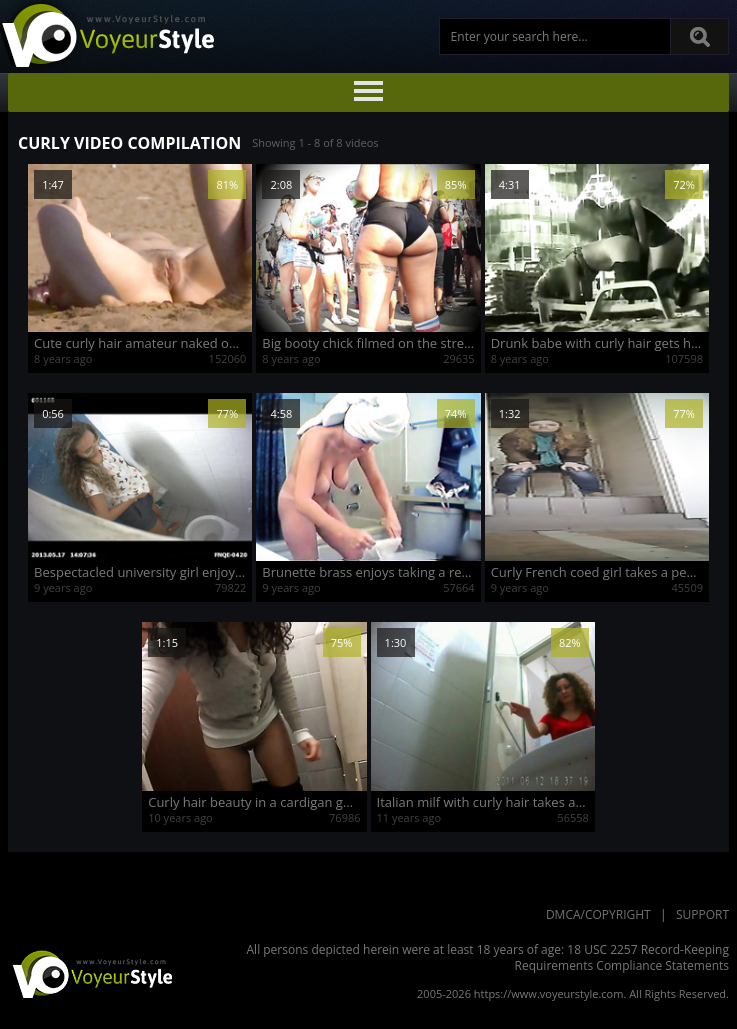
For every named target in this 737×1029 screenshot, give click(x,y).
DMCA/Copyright (598, 914)
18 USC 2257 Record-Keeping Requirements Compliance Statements (622, 957)
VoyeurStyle (90, 973)
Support (702, 914)
